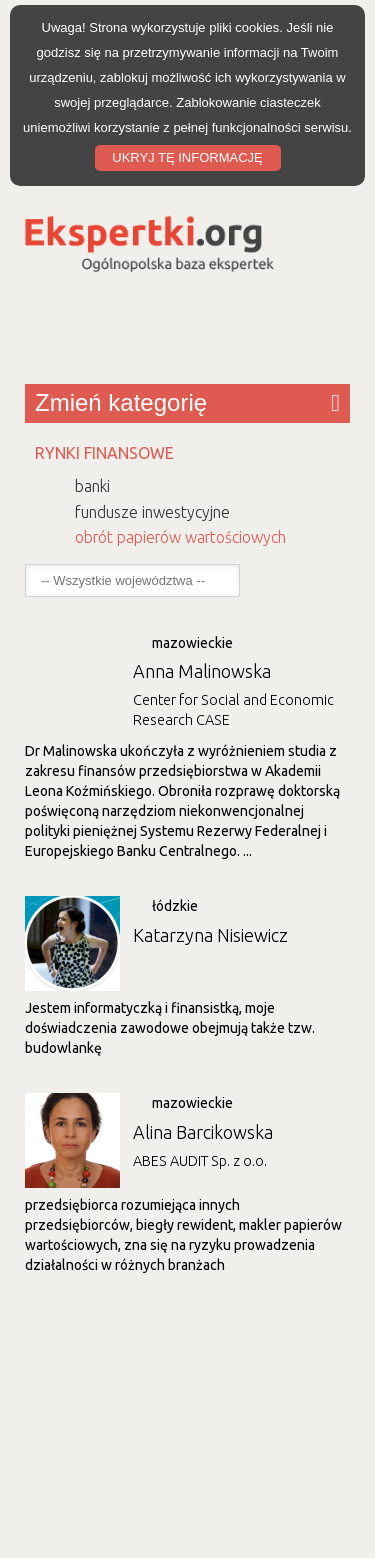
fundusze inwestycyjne (152, 512)
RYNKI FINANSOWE (104, 453)
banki (92, 486)
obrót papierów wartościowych (180, 537)
